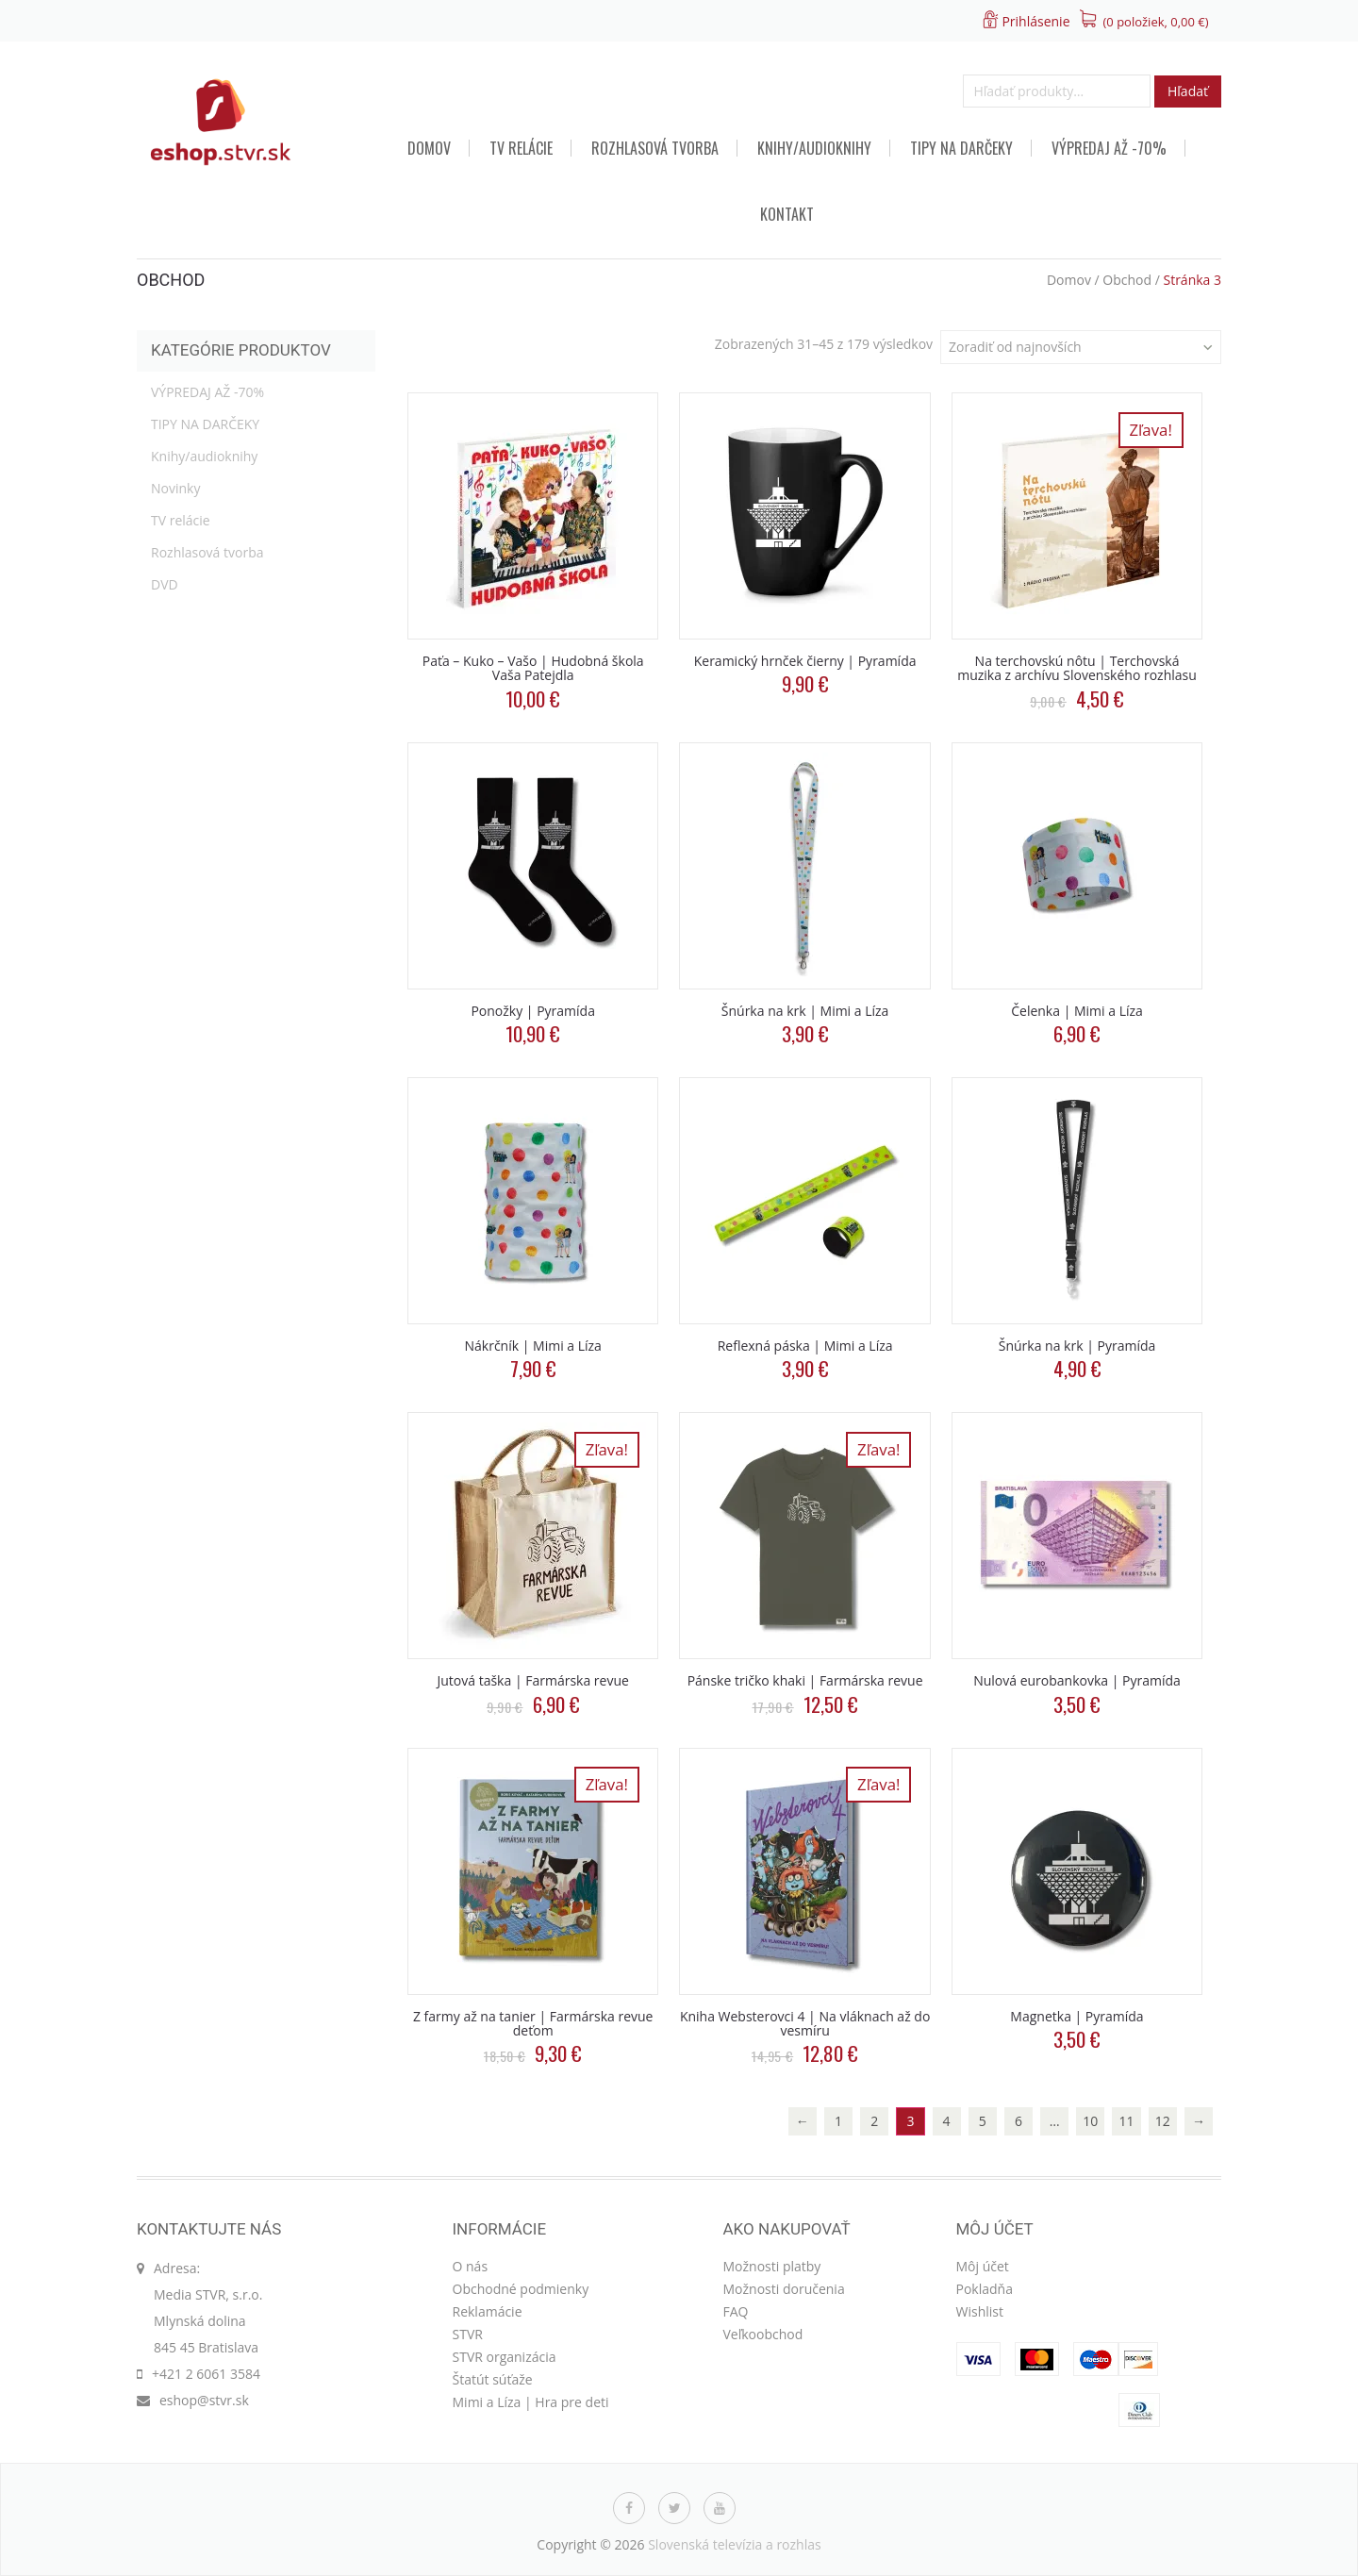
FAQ (736, 2311)
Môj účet (982, 2266)
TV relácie (521, 148)
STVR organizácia (504, 2357)
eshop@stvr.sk (204, 2400)
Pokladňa (984, 2289)
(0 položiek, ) (1156, 21)
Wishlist (979, 2311)
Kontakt (787, 214)
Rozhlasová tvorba (655, 148)
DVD (164, 584)
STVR (468, 2334)
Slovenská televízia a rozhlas (734, 2544)
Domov (429, 148)
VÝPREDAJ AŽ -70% (1109, 148)
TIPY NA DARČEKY (961, 148)
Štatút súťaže (493, 2379)
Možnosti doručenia (784, 2289)
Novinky (175, 488)
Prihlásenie (1035, 21)
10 (1090, 2121)
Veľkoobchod (763, 2334)
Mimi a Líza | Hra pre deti (531, 2402)
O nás (471, 2266)
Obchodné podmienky (521, 2289)
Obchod (1126, 280)
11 (1126, 2121)
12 (1162, 2121)
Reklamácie (487, 2311)
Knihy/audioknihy (814, 148)
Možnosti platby (772, 2266)
